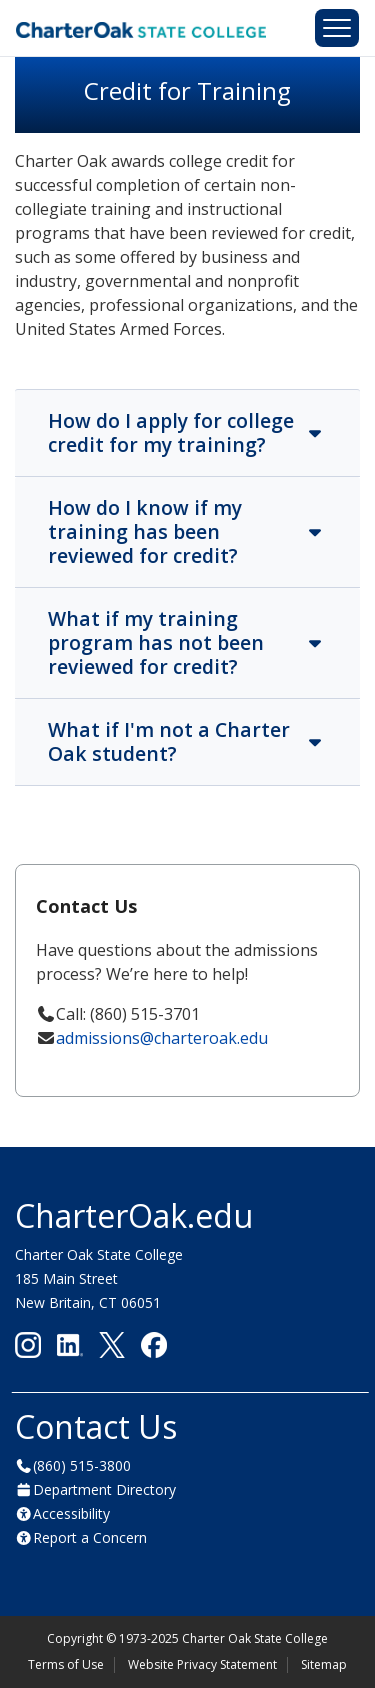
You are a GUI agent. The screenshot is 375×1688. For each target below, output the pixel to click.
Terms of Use (66, 1664)
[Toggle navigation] (337, 28)
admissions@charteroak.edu (162, 1038)
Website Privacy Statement (202, 1664)
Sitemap (324, 1664)
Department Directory (104, 1489)
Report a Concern (90, 1537)
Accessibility (71, 1513)
